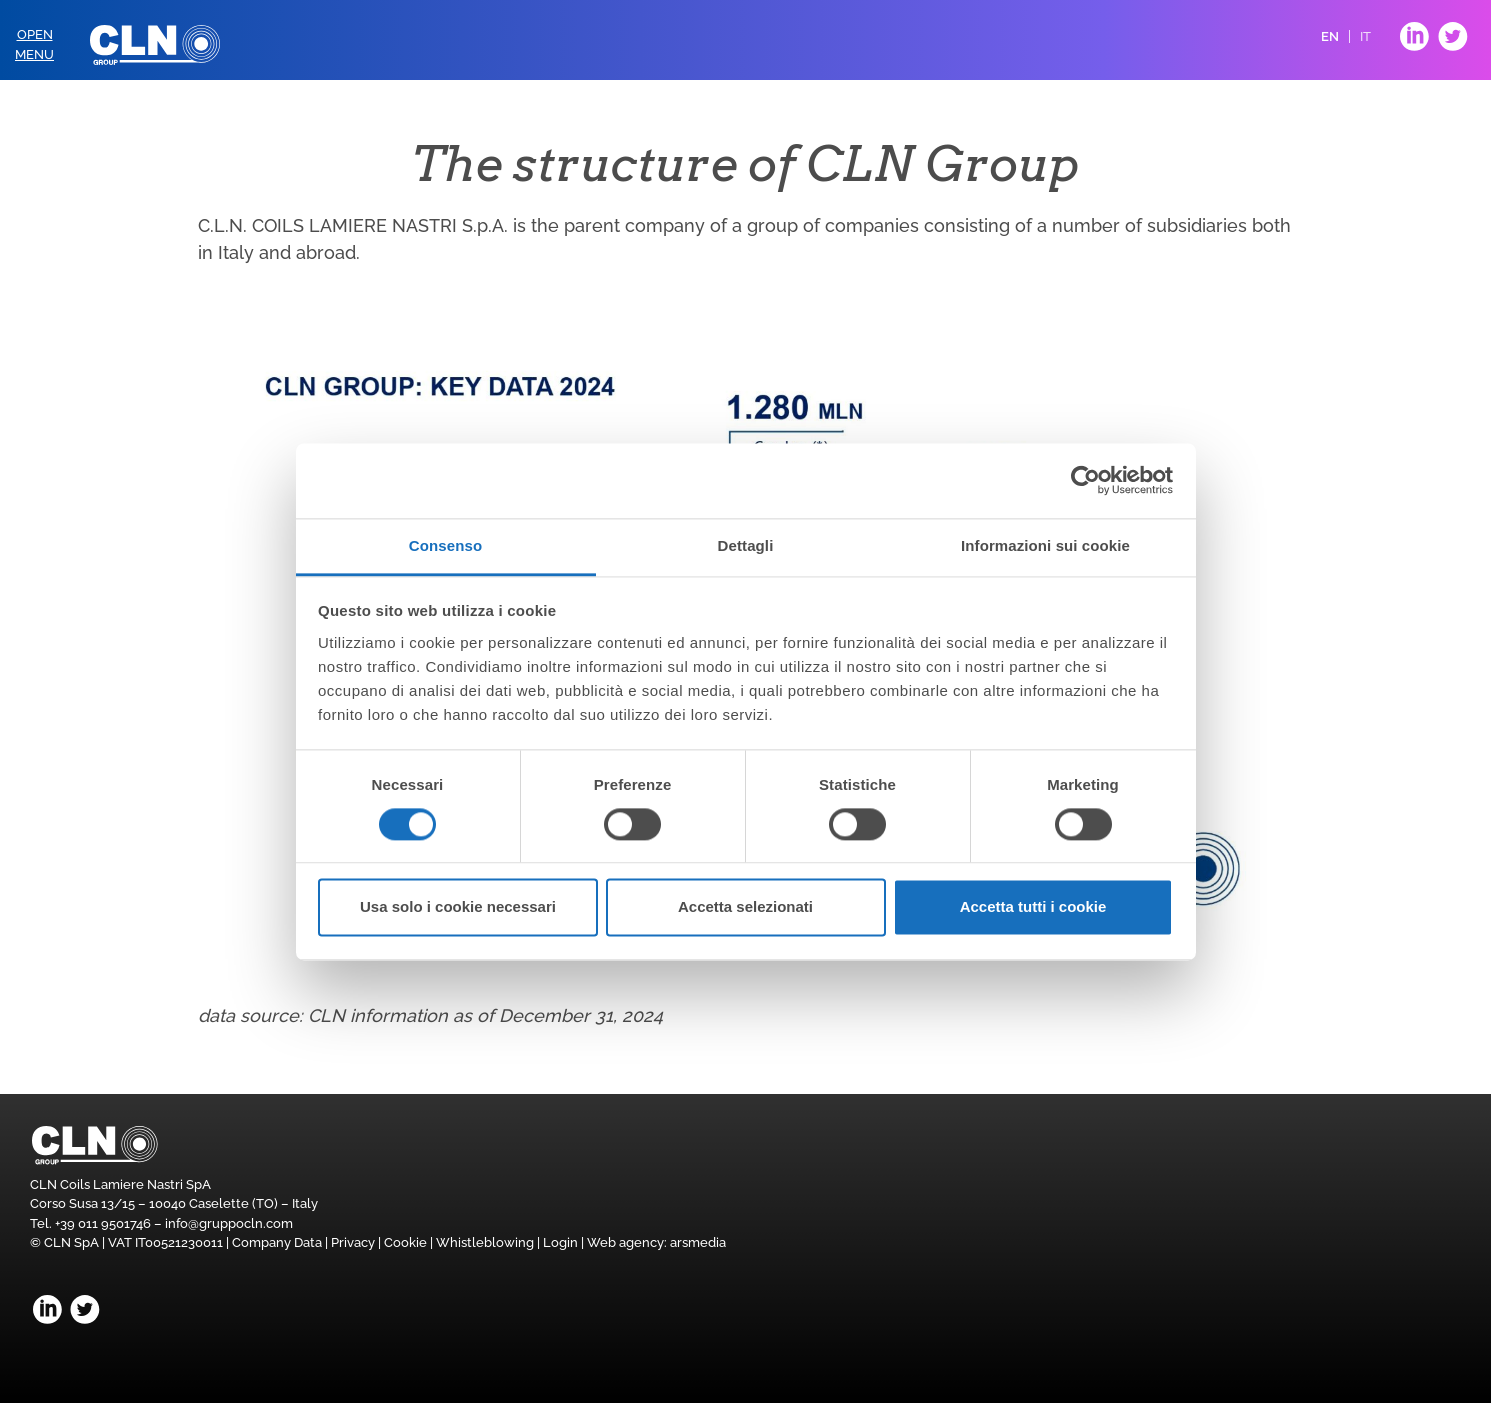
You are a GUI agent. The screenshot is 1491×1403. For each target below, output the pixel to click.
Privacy (353, 1242)
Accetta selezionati (745, 907)
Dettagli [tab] (746, 545)
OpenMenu (34, 44)
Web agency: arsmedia (656, 1242)
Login (560, 1242)
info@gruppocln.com (229, 1223)
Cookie (405, 1242)
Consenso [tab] (445, 545)
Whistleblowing (485, 1242)
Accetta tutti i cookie (1033, 907)
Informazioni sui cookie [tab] (1045, 545)
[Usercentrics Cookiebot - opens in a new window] (1085, 480)
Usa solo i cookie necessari (458, 907)
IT (1365, 36)
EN (1330, 36)
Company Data (277, 1242)
